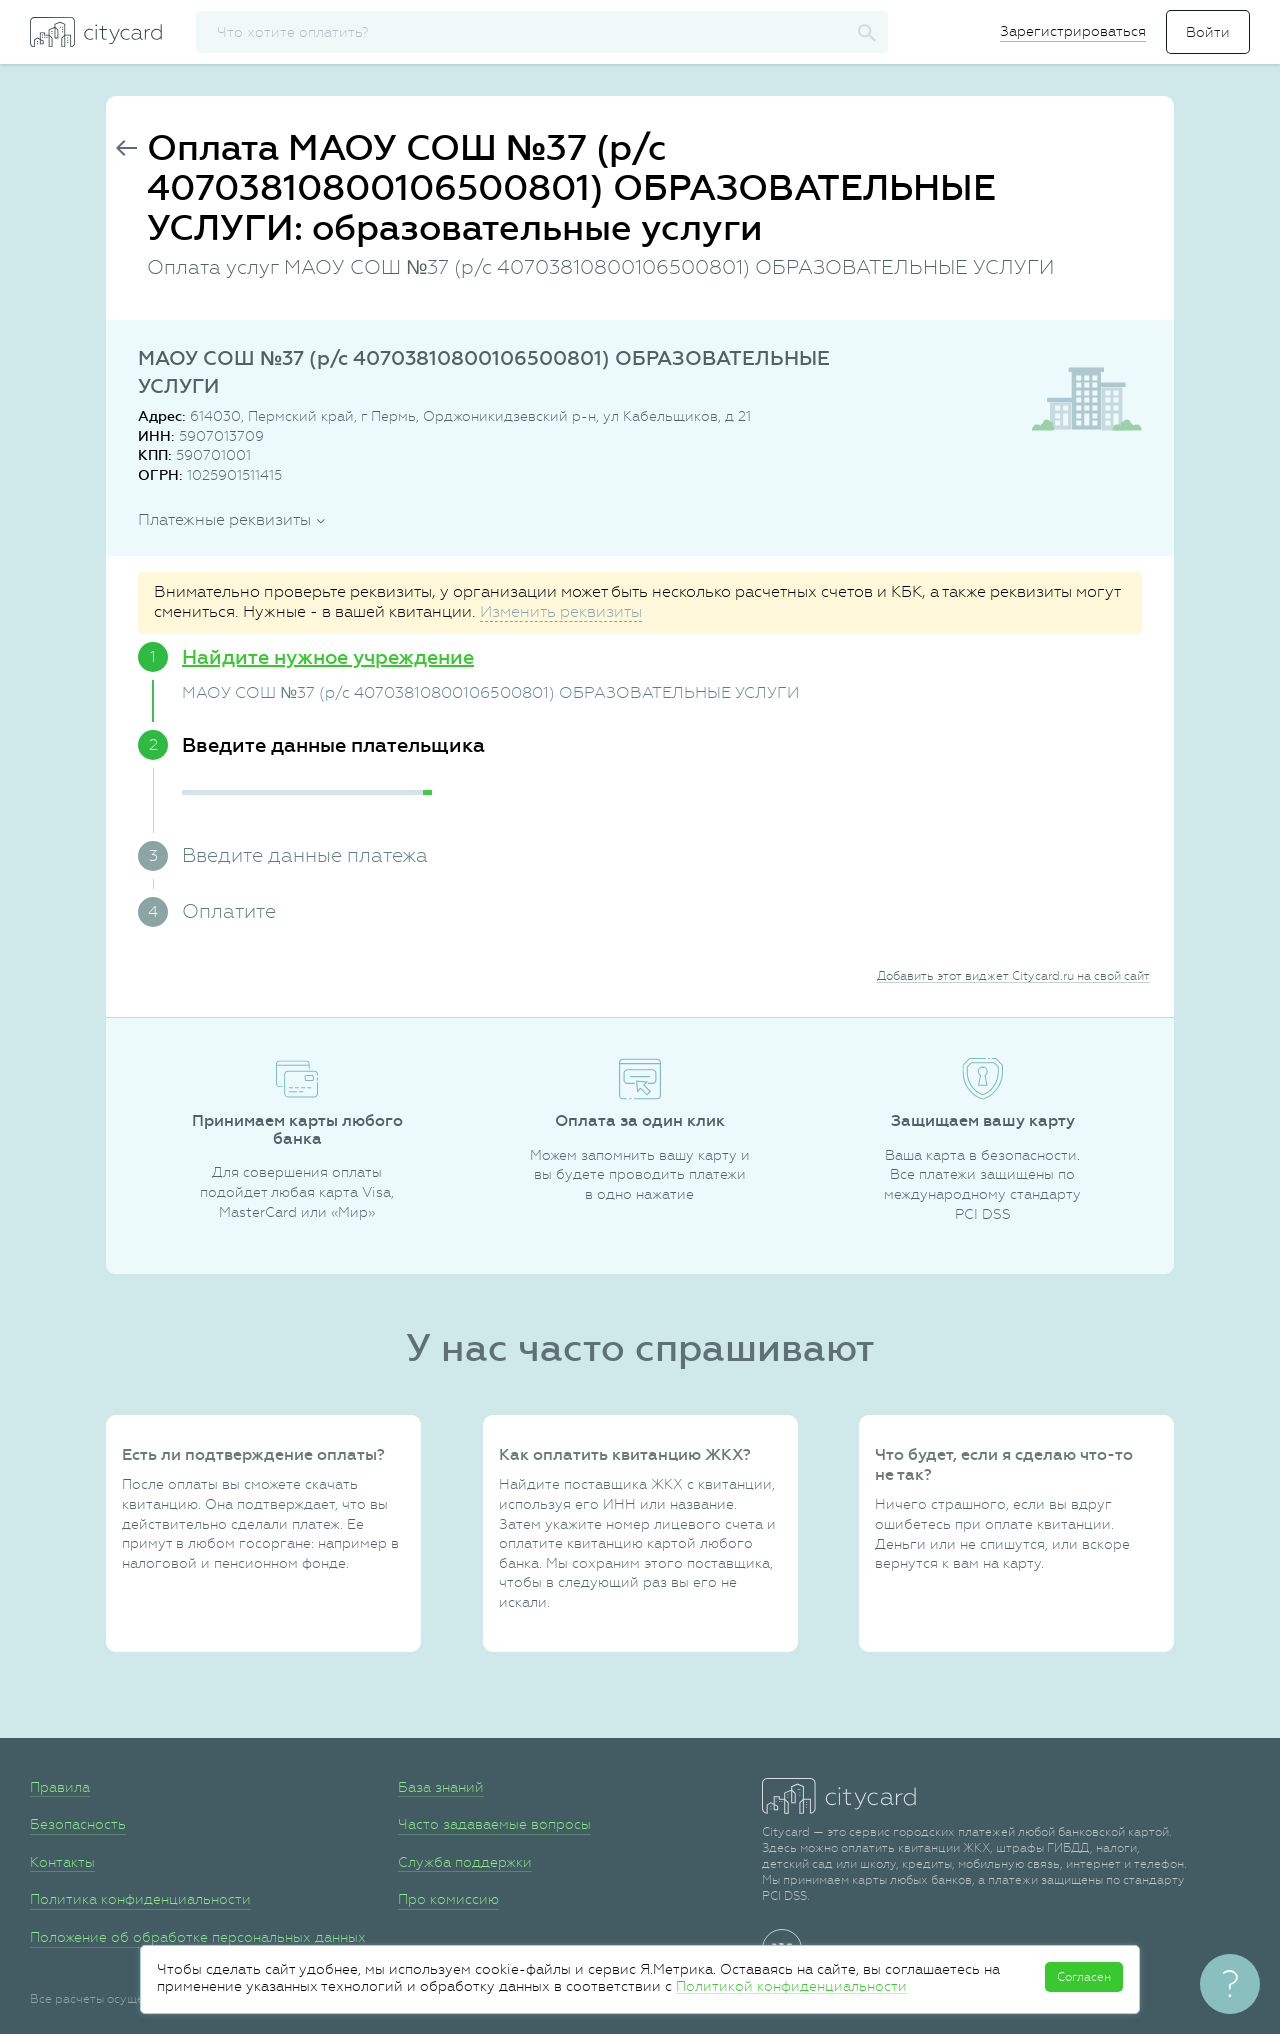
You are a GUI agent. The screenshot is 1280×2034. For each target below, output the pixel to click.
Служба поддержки (465, 1862)
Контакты (62, 1862)
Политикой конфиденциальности (791, 1986)
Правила (60, 1787)
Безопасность (78, 1824)
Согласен (1084, 1977)
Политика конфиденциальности (140, 1899)
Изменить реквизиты (561, 611)
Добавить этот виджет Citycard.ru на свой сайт (1013, 976)
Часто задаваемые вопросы (494, 1824)
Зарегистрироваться (1073, 31)
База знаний (441, 1787)
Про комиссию (448, 1899)
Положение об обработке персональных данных (198, 1937)
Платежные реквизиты (224, 519)
